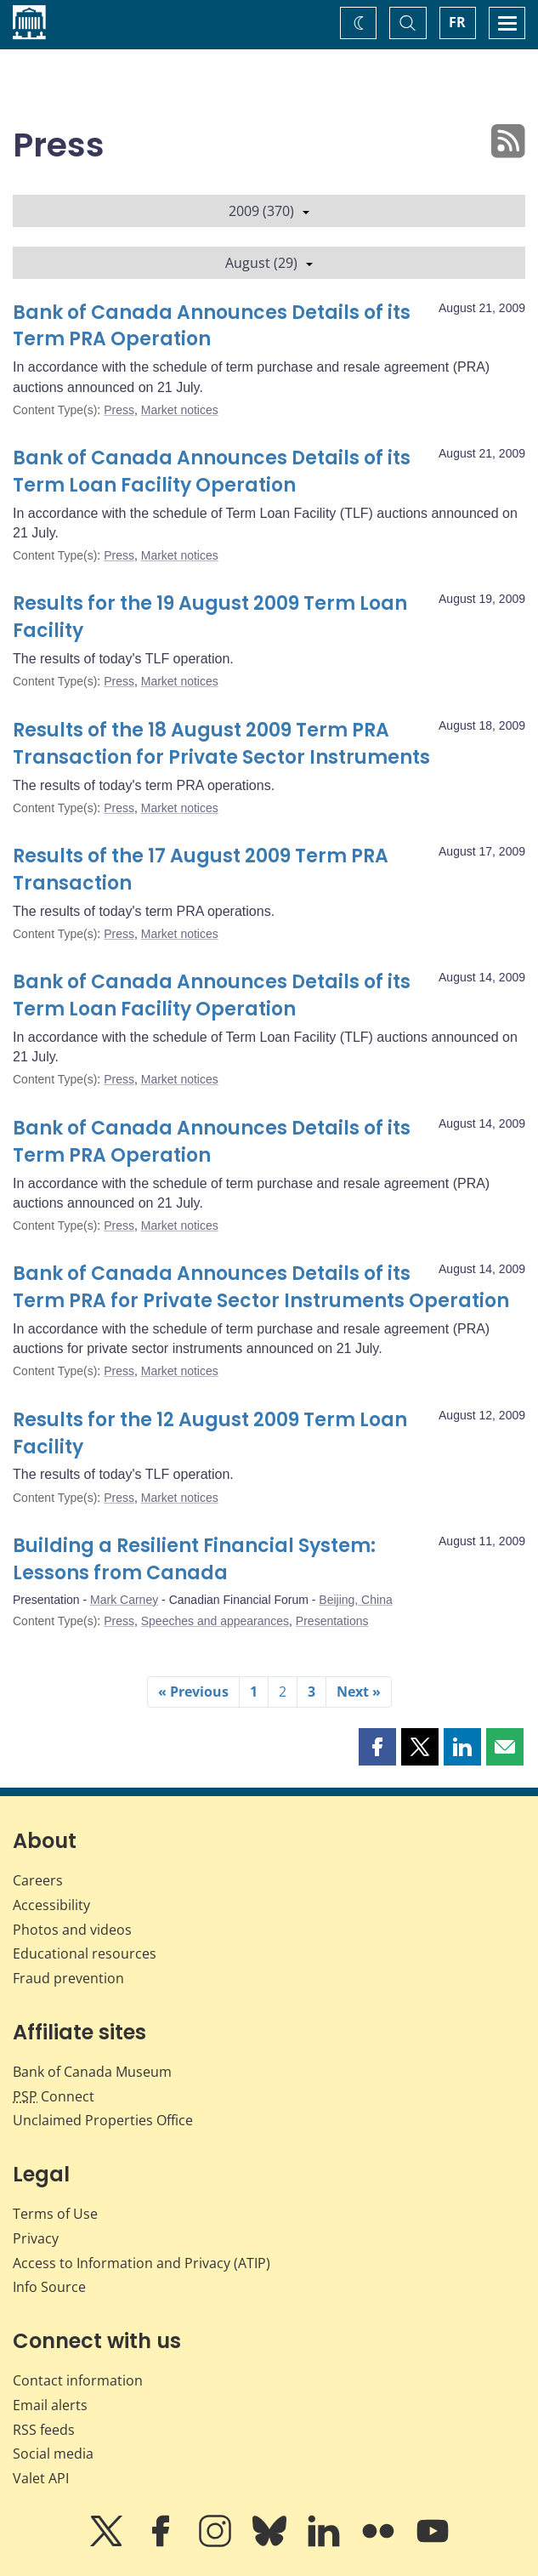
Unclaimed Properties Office (103, 2120)
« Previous (193, 1691)
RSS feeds (44, 2429)
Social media (53, 2453)
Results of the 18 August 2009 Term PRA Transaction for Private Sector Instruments (221, 744)
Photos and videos (72, 1929)
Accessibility (51, 1905)
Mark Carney (124, 1599)
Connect (53, 2096)
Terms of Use (55, 2213)
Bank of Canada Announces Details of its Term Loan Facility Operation (212, 471)
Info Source (49, 2286)
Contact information (78, 2380)
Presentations (332, 1621)
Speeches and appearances (215, 1621)
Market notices (179, 410)
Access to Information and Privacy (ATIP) (141, 2263)
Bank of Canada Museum (92, 2071)
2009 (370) (269, 211)
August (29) (269, 262)
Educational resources (84, 1953)
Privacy (36, 2238)
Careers (38, 1880)
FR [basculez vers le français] (457, 22)
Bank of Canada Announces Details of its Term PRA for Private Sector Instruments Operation (261, 1287)
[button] (377, 1747)
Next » (359, 1691)
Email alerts (50, 2405)
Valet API (41, 2478)
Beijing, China (355, 1599)
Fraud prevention (68, 1978)
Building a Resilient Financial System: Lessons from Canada (194, 1559)
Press (119, 410)
